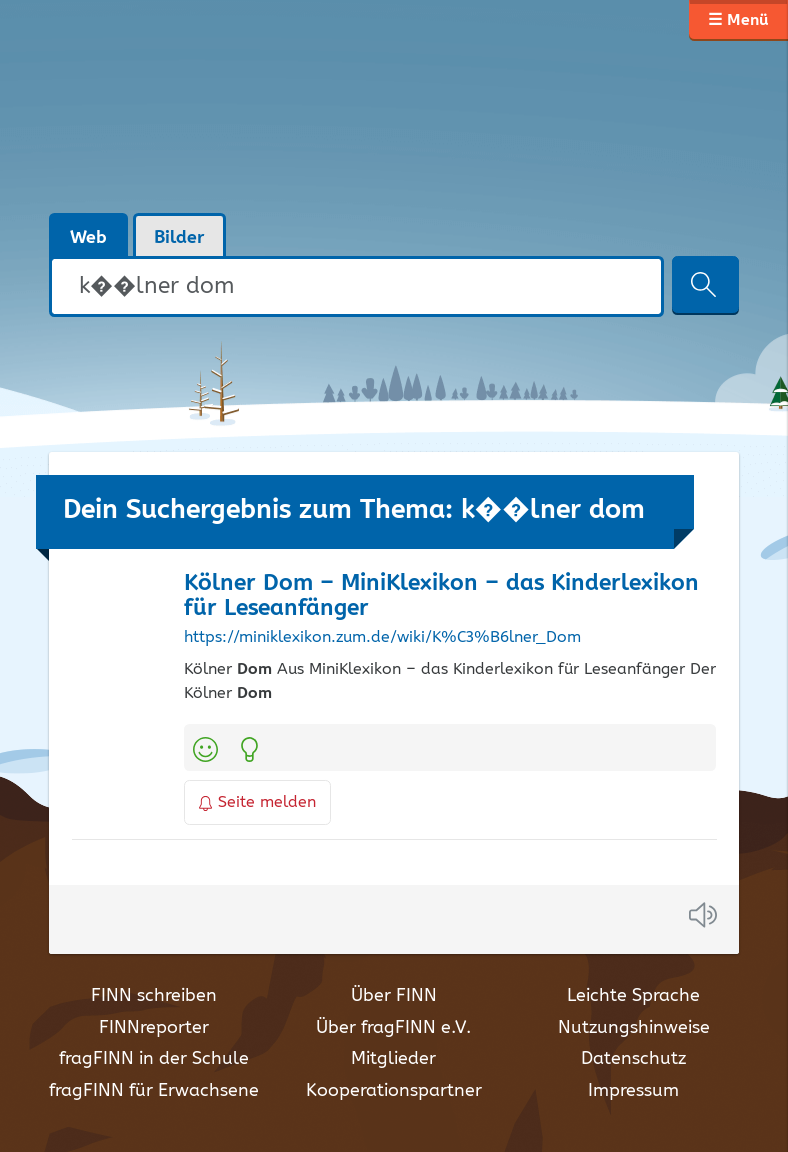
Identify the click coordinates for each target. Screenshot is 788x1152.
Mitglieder (393, 1059)
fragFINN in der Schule (154, 1059)
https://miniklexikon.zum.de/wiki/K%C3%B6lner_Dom (382, 638)
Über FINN (394, 996)
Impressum (633, 1091)
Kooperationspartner (394, 1091)
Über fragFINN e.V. (393, 1028)
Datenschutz (633, 1059)
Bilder (179, 238)
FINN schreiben (154, 996)
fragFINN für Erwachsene (154, 1091)
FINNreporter (154, 1028)
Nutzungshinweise (634, 1028)
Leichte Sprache (633, 996)
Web (88, 238)
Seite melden (258, 802)
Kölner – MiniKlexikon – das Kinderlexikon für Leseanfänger (441, 596)
